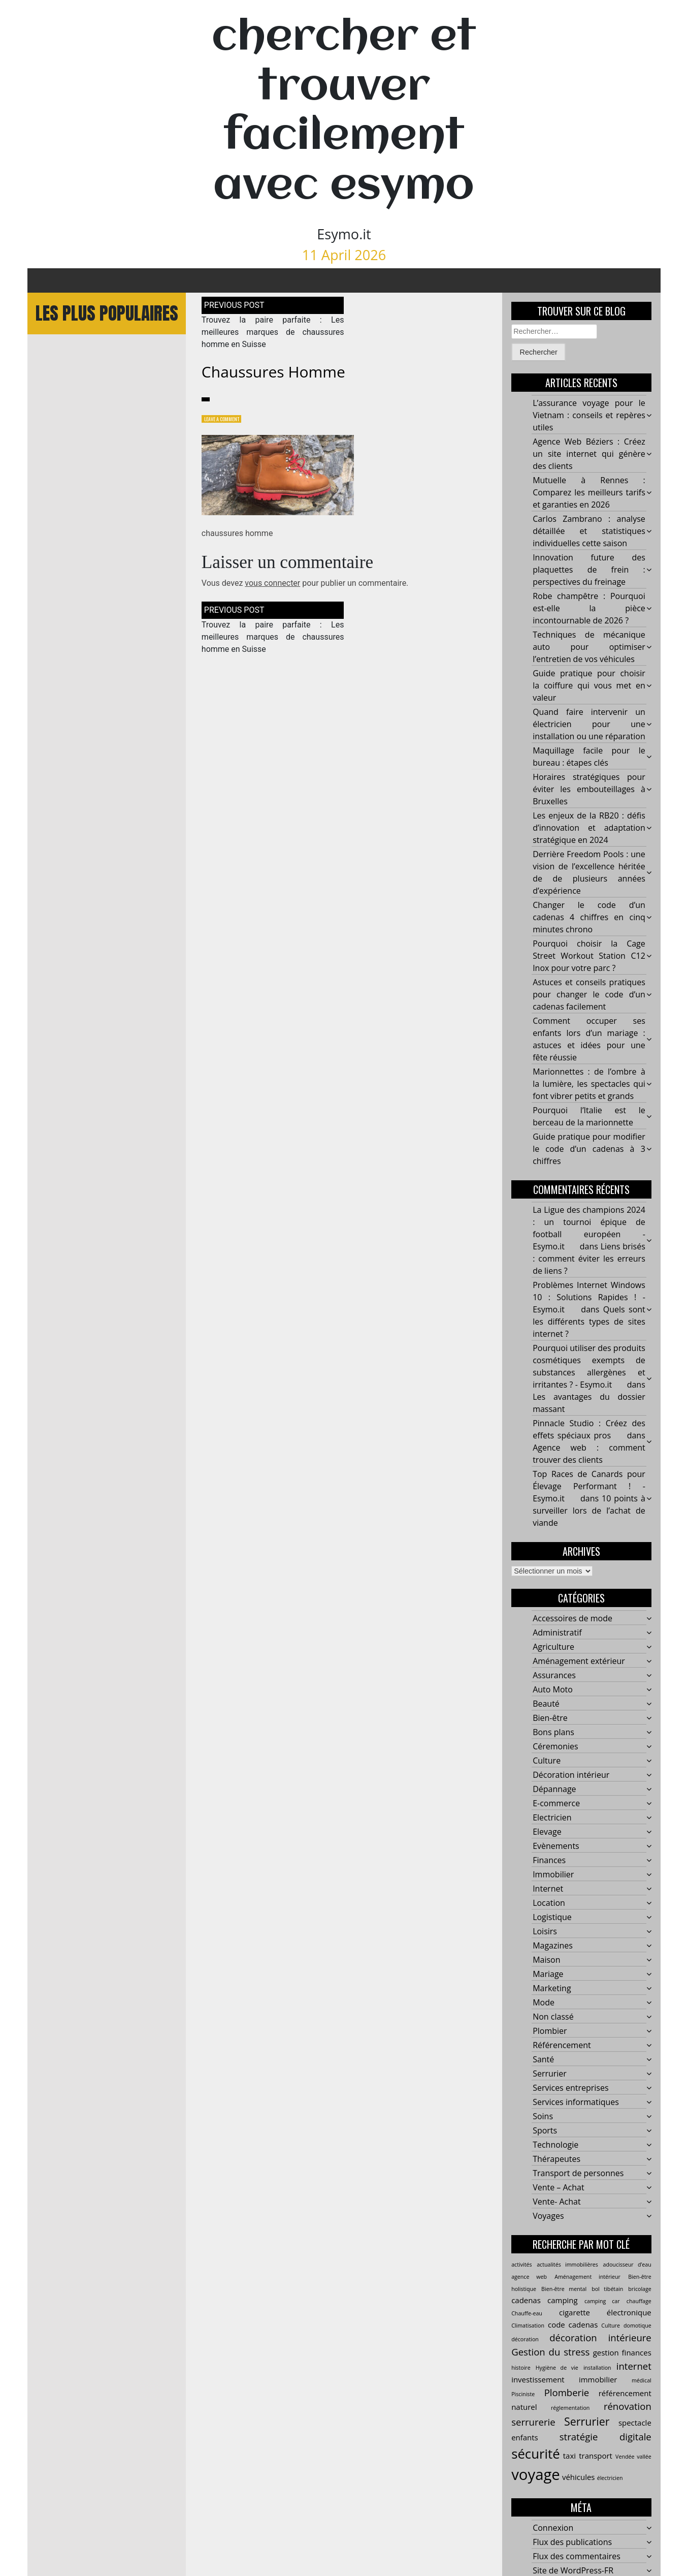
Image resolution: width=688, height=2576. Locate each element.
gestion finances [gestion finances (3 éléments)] (622, 2353)
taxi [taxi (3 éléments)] (569, 2457)
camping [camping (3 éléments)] (562, 2301)
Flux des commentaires (576, 2556)
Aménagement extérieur (579, 1661)
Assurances (554, 1675)
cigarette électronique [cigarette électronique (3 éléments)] (605, 2313)
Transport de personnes (578, 2173)
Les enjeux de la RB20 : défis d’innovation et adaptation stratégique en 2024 (589, 828)
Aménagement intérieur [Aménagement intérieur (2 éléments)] (587, 2277)
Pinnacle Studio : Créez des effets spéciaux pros (589, 1429)
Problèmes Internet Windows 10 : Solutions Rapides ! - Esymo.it (589, 1297)
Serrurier (550, 2074)
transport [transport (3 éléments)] (595, 2457)
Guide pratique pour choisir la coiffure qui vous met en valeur (589, 686)
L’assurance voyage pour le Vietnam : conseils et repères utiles (589, 415)
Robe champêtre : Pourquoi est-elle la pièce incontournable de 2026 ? (589, 608)
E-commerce (556, 1803)
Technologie (555, 2145)
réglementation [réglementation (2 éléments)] (570, 2408)
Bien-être (550, 1718)
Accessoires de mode (572, 1618)
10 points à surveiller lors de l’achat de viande (589, 1511)
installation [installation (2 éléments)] (597, 2368)
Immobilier (553, 1874)
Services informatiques (576, 2102)
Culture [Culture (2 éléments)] (610, 2326)
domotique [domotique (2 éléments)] (637, 2326)
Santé (543, 2059)
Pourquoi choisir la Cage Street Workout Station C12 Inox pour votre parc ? (589, 956)
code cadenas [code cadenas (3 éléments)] (573, 2325)
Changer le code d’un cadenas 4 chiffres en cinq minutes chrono (589, 917)
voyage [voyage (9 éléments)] (535, 2475)
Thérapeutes (556, 2159)
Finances (549, 1860)
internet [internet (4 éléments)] (633, 2366)
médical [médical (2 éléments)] (641, 2380)
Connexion (553, 2528)
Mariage (548, 1974)
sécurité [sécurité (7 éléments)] (535, 2454)
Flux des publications (572, 2542)
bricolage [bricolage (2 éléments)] (639, 2289)
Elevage (547, 1832)
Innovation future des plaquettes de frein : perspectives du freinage (589, 570)
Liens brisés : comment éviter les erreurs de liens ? (589, 1259)
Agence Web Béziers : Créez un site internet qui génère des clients (589, 454)
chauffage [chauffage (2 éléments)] (639, 2301)
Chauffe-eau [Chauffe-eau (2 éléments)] (526, 2313)
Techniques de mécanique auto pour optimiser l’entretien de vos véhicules (589, 647)
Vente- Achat (557, 2202)
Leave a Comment (226, 420)
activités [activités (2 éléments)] (521, 2265)
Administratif (557, 1633)
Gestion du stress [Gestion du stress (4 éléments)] (550, 2352)
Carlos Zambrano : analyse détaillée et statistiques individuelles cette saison (589, 531)
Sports (545, 2131)
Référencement (562, 2045)
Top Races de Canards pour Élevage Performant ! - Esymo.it (589, 1486)
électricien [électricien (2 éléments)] (610, 2478)
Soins (543, 2116)
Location (549, 1903)
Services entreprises (570, 2088)
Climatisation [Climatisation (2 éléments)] (527, 2326)
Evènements (556, 1846)
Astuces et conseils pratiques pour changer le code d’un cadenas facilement (589, 995)
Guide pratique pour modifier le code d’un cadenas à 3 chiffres (589, 1149)
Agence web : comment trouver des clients (589, 1454)
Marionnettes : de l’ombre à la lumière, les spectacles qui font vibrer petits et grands (589, 1084)
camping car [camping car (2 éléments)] (602, 2301)
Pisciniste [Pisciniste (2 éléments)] (523, 2394)
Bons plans (553, 1732)
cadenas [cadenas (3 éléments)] (526, 2301)
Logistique (552, 1917)
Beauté (546, 1704)
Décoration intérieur (571, 1775)
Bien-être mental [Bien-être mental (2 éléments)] (563, 2289)
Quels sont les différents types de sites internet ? (589, 1322)
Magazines (553, 1946)
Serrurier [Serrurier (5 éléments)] (586, 2422)
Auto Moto (553, 1689)
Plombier (550, 2031)
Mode (543, 2002)
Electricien (552, 1818)
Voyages (548, 2216)
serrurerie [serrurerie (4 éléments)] (533, 2422)
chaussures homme (273, 372)
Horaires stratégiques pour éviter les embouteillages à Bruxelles (589, 789)
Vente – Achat (558, 2187)
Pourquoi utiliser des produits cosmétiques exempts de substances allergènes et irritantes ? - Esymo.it (589, 1367)
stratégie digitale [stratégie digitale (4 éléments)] (605, 2437)
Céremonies (555, 1746)
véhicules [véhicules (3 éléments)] (578, 2477)
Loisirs (545, 1931)
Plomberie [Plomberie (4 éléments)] (566, 2392)
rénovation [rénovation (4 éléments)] (627, 2407)
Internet (548, 1889)
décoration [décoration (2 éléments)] (525, 2339)
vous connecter (272, 585)
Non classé (553, 2017)
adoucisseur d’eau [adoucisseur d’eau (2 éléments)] (627, 2265)
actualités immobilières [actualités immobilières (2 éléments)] (567, 2265)
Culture (547, 1761)
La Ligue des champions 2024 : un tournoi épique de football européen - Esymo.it (589, 1228)
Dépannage (554, 1789)
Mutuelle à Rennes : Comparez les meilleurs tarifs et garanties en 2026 (589, 493)
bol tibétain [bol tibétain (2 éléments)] (607, 2289)
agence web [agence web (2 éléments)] (529, 2277)
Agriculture (553, 1647)
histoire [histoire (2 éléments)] (521, 2368)
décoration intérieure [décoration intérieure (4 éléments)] (600, 2338)
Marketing (552, 1988)
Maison (546, 1960)
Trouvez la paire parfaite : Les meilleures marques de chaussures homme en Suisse (273, 333)
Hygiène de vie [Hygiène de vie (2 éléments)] (557, 2368)
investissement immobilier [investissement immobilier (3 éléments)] (564, 2380)
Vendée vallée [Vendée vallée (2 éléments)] (633, 2457)
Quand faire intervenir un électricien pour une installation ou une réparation (589, 724)
